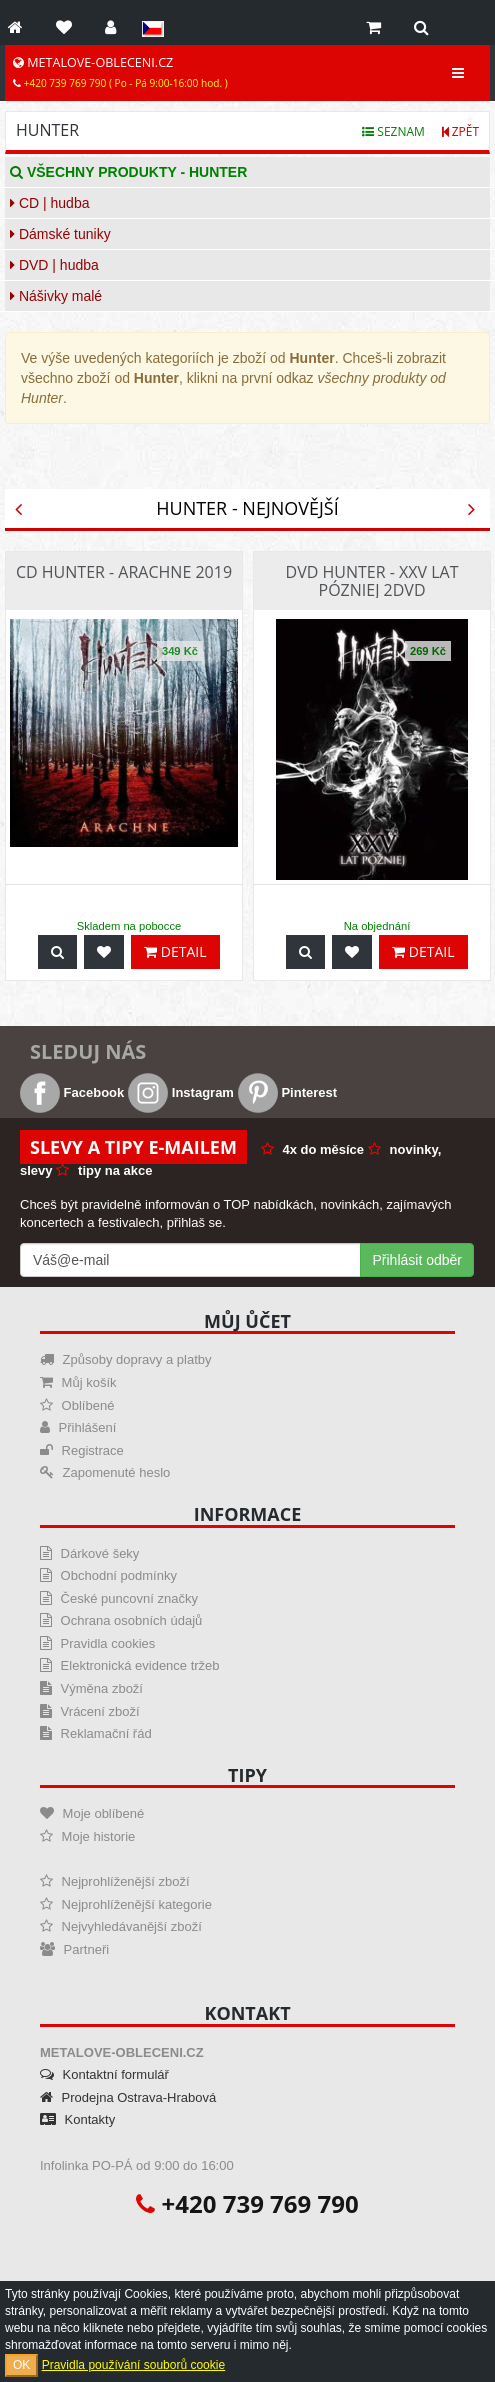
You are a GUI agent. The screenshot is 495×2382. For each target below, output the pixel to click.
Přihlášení (78, 1427)
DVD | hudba (54, 265)
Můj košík (78, 1382)
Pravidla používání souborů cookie (133, 2365)
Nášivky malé (56, 296)
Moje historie (87, 1836)
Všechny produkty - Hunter (128, 172)
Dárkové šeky (89, 1553)
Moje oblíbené (92, 1813)
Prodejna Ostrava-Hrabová (128, 2097)
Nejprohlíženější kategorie (126, 1904)
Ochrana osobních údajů (121, 1620)
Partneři (74, 1949)
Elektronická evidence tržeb (130, 1665)
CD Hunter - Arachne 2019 (124, 572)
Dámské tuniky (60, 234)
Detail (175, 951)
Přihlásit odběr (418, 1260)
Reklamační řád (96, 1733)
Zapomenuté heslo (105, 1472)
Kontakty (77, 2119)
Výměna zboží (91, 1688)
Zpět (460, 131)
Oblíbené (77, 1405)
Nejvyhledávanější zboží (121, 1926)
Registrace (82, 1450)
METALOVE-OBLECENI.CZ (120, 72)
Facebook (72, 1092)
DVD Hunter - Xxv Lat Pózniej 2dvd (372, 581)
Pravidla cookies (97, 1643)
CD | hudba (49, 203)
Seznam (393, 131)
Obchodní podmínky (108, 1575)
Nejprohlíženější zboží (115, 1881)
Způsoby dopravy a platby (125, 1359)
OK (21, 2365)
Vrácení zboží (90, 1711)
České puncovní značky (119, 1598)
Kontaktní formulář (104, 2074)
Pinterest (287, 1092)
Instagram (181, 1092)
